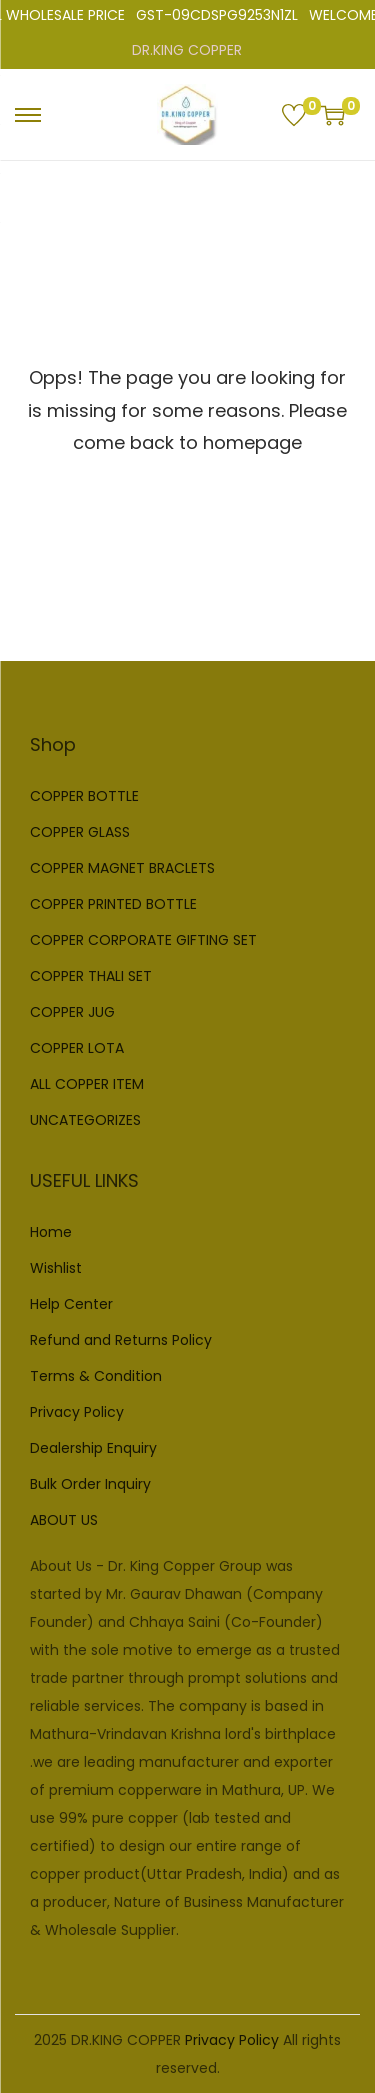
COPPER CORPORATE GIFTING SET (143, 940)
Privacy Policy (77, 1412)
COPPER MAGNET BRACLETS (122, 868)
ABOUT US (64, 1520)
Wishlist (56, 1268)
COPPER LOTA (77, 1048)
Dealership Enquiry (93, 1448)
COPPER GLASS (80, 832)
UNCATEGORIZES (85, 1120)
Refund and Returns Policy (121, 1340)
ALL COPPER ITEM (87, 1084)
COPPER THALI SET (91, 976)
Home (51, 1232)
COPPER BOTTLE (84, 796)
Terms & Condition (96, 1376)
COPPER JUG (72, 1012)
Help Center (71, 1304)
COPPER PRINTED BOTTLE (113, 904)
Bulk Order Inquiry (90, 1484)
